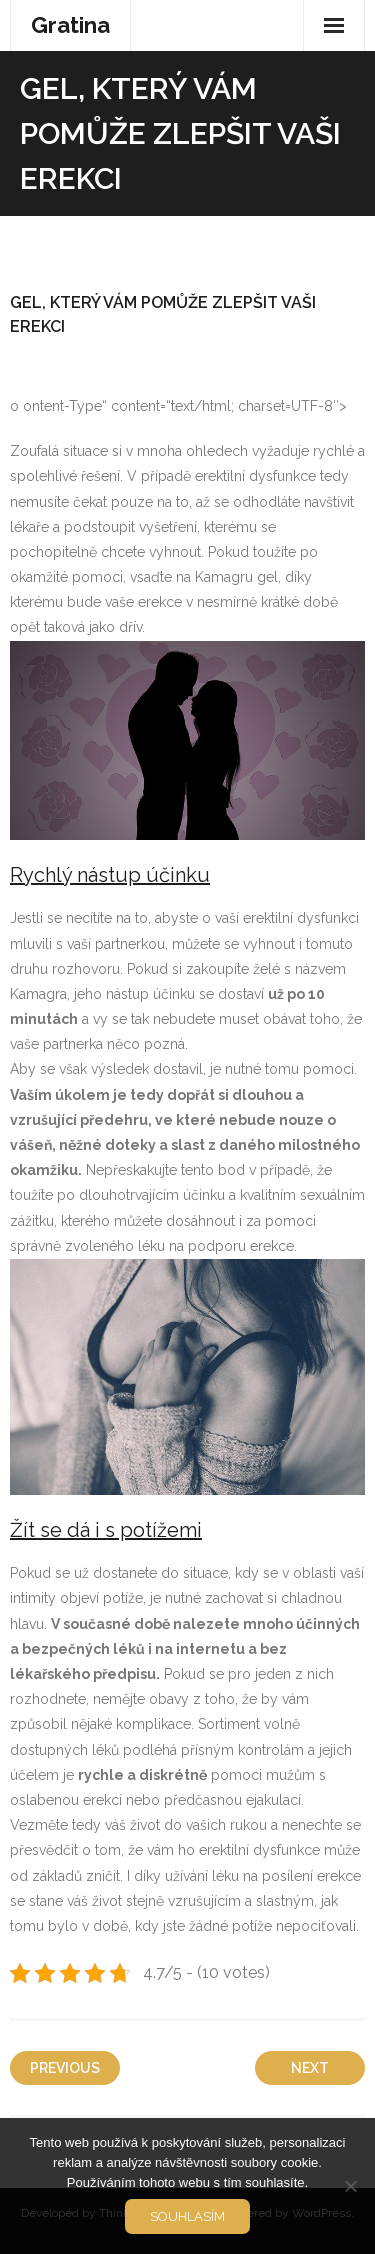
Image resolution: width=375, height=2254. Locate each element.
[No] (350, 2186)
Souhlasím (187, 2216)
